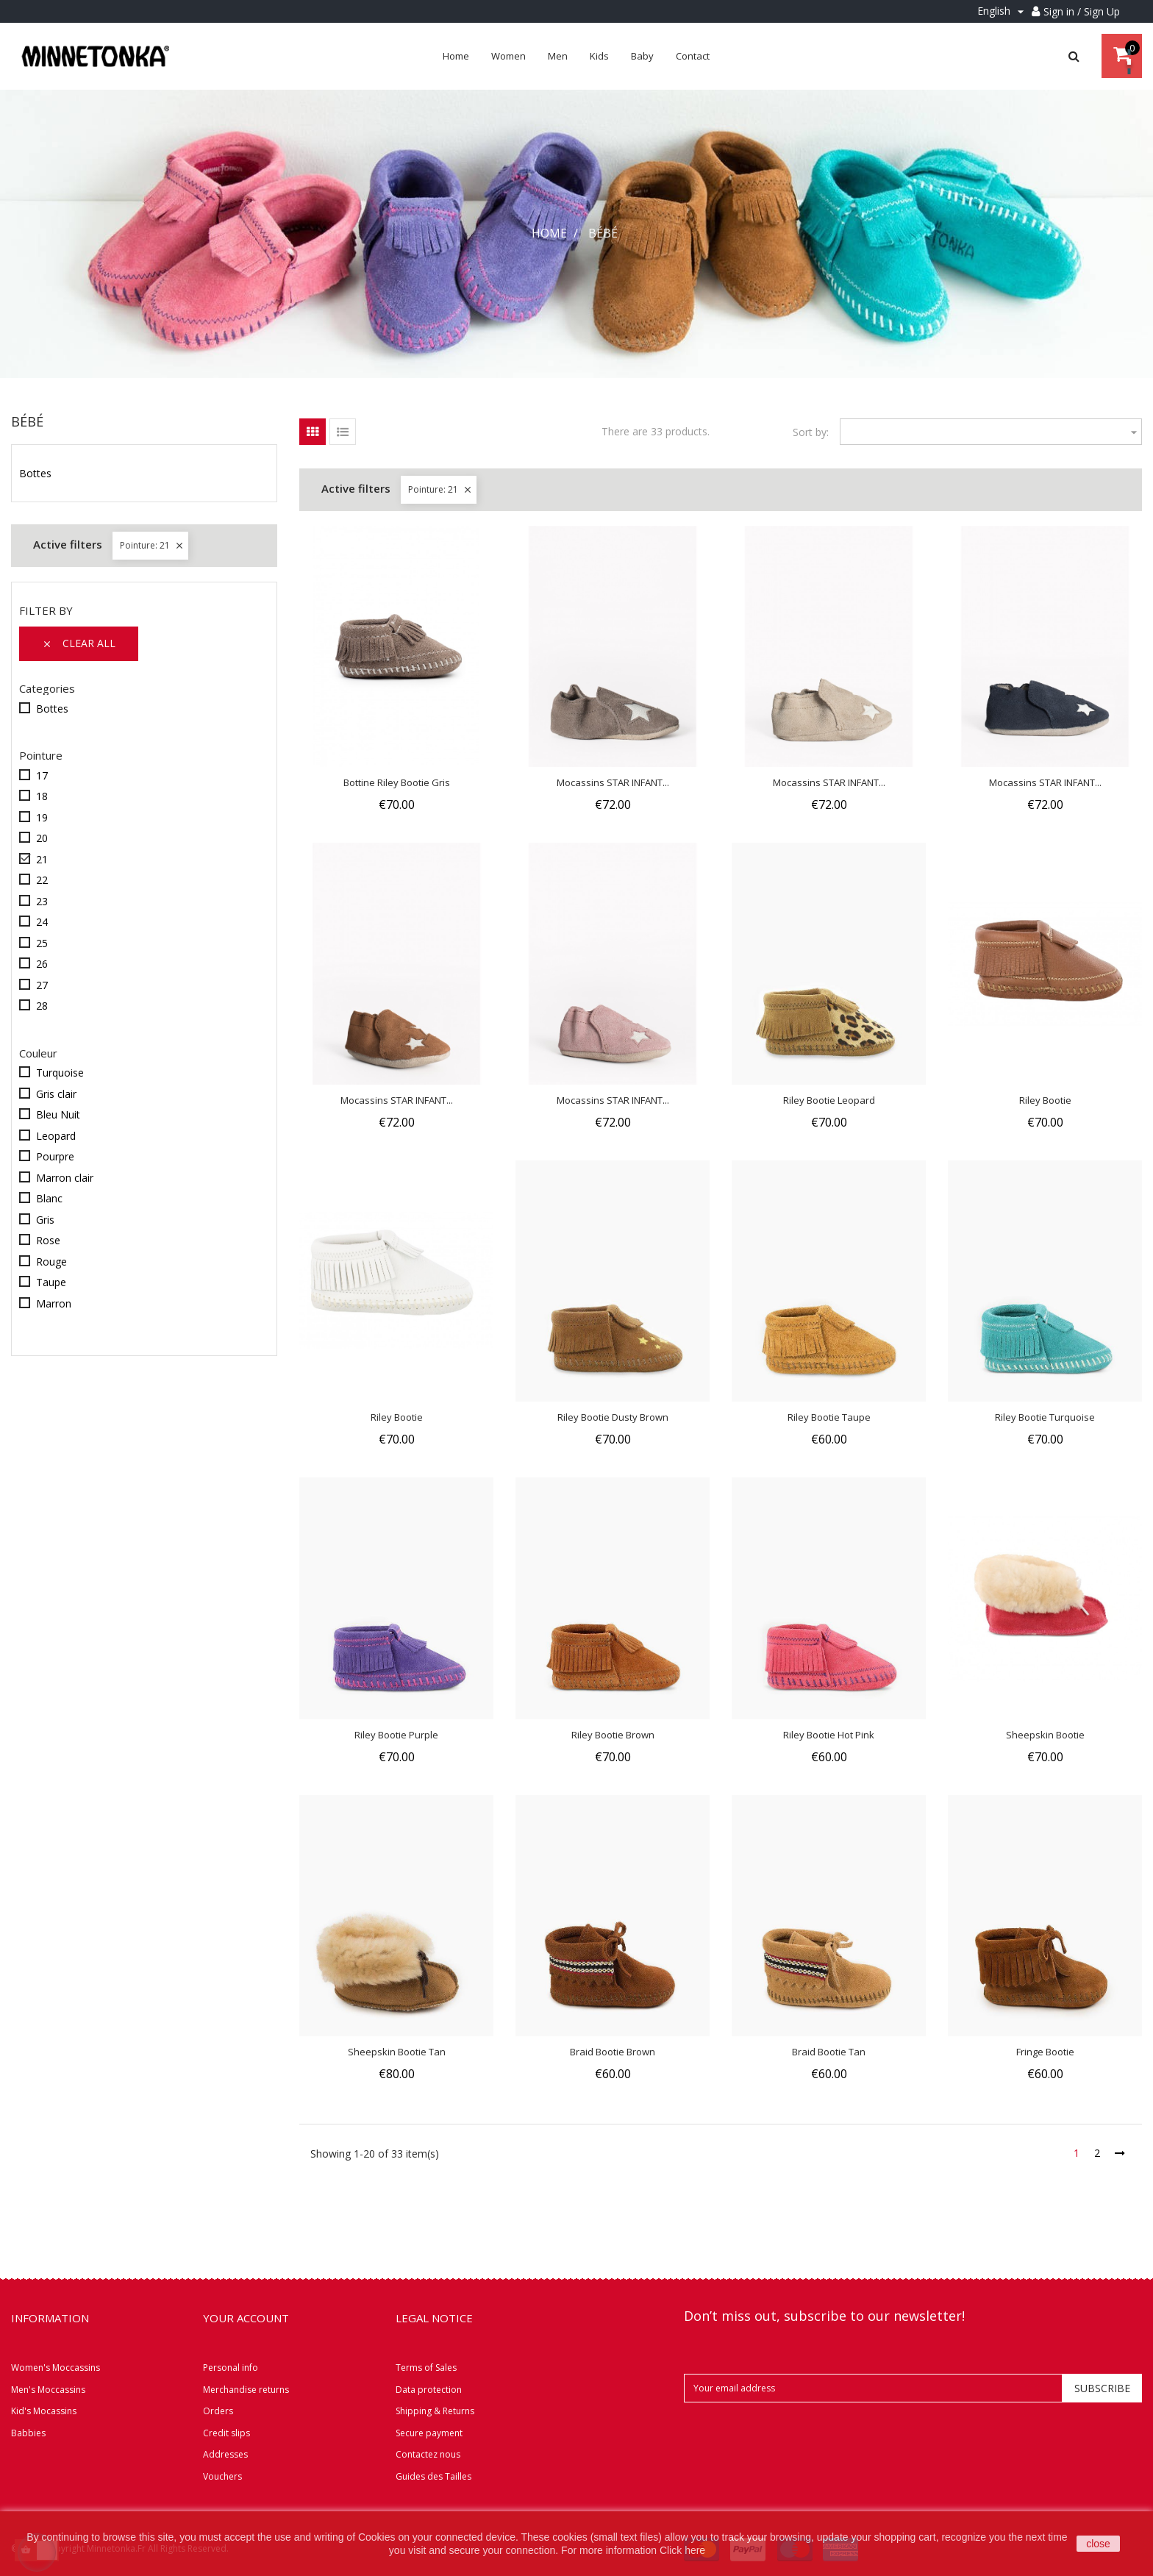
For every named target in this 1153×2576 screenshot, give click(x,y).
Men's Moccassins (48, 2389)
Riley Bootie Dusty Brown (612, 1417)
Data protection (429, 2389)
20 (42, 838)
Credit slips (226, 2433)
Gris (45, 1220)
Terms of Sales (426, 2367)
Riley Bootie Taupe (829, 1417)
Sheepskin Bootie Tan (397, 2051)
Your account (246, 2318)
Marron (53, 1303)
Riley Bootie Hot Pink (828, 1734)
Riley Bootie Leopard (829, 1100)
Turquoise (60, 1073)
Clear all (78, 643)
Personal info (230, 2367)
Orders (218, 2411)
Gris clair (56, 1094)
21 (42, 859)
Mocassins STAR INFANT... (613, 782)
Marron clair (64, 1178)
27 (42, 985)
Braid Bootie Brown (612, 2051)
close (1098, 2544)
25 (42, 943)
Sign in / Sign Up (1081, 11)
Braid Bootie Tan (828, 2051)
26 (42, 964)
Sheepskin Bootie (1045, 1734)
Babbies (28, 2433)
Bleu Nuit (58, 1114)
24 (42, 922)
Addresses (225, 2454)
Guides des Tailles (433, 2476)
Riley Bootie (1045, 1100)
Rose (48, 1240)
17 (42, 775)
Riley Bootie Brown (612, 1734)
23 (42, 901)
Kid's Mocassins (43, 2411)
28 (42, 1006)
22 (42, 880)
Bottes (35, 473)
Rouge (51, 1262)
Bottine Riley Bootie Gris (396, 782)
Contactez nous (428, 2454)
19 (42, 817)
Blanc (49, 1198)
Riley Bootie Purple (396, 1734)
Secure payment (429, 2433)
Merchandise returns (246, 2389)
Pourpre (55, 1156)
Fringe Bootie (1045, 2051)
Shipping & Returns (435, 2411)
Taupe (51, 1282)
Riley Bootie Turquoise (1045, 1417)
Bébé (27, 421)
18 (42, 796)
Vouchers (222, 2476)
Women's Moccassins (55, 2367)
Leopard (56, 1136)
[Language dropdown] (1003, 11)
